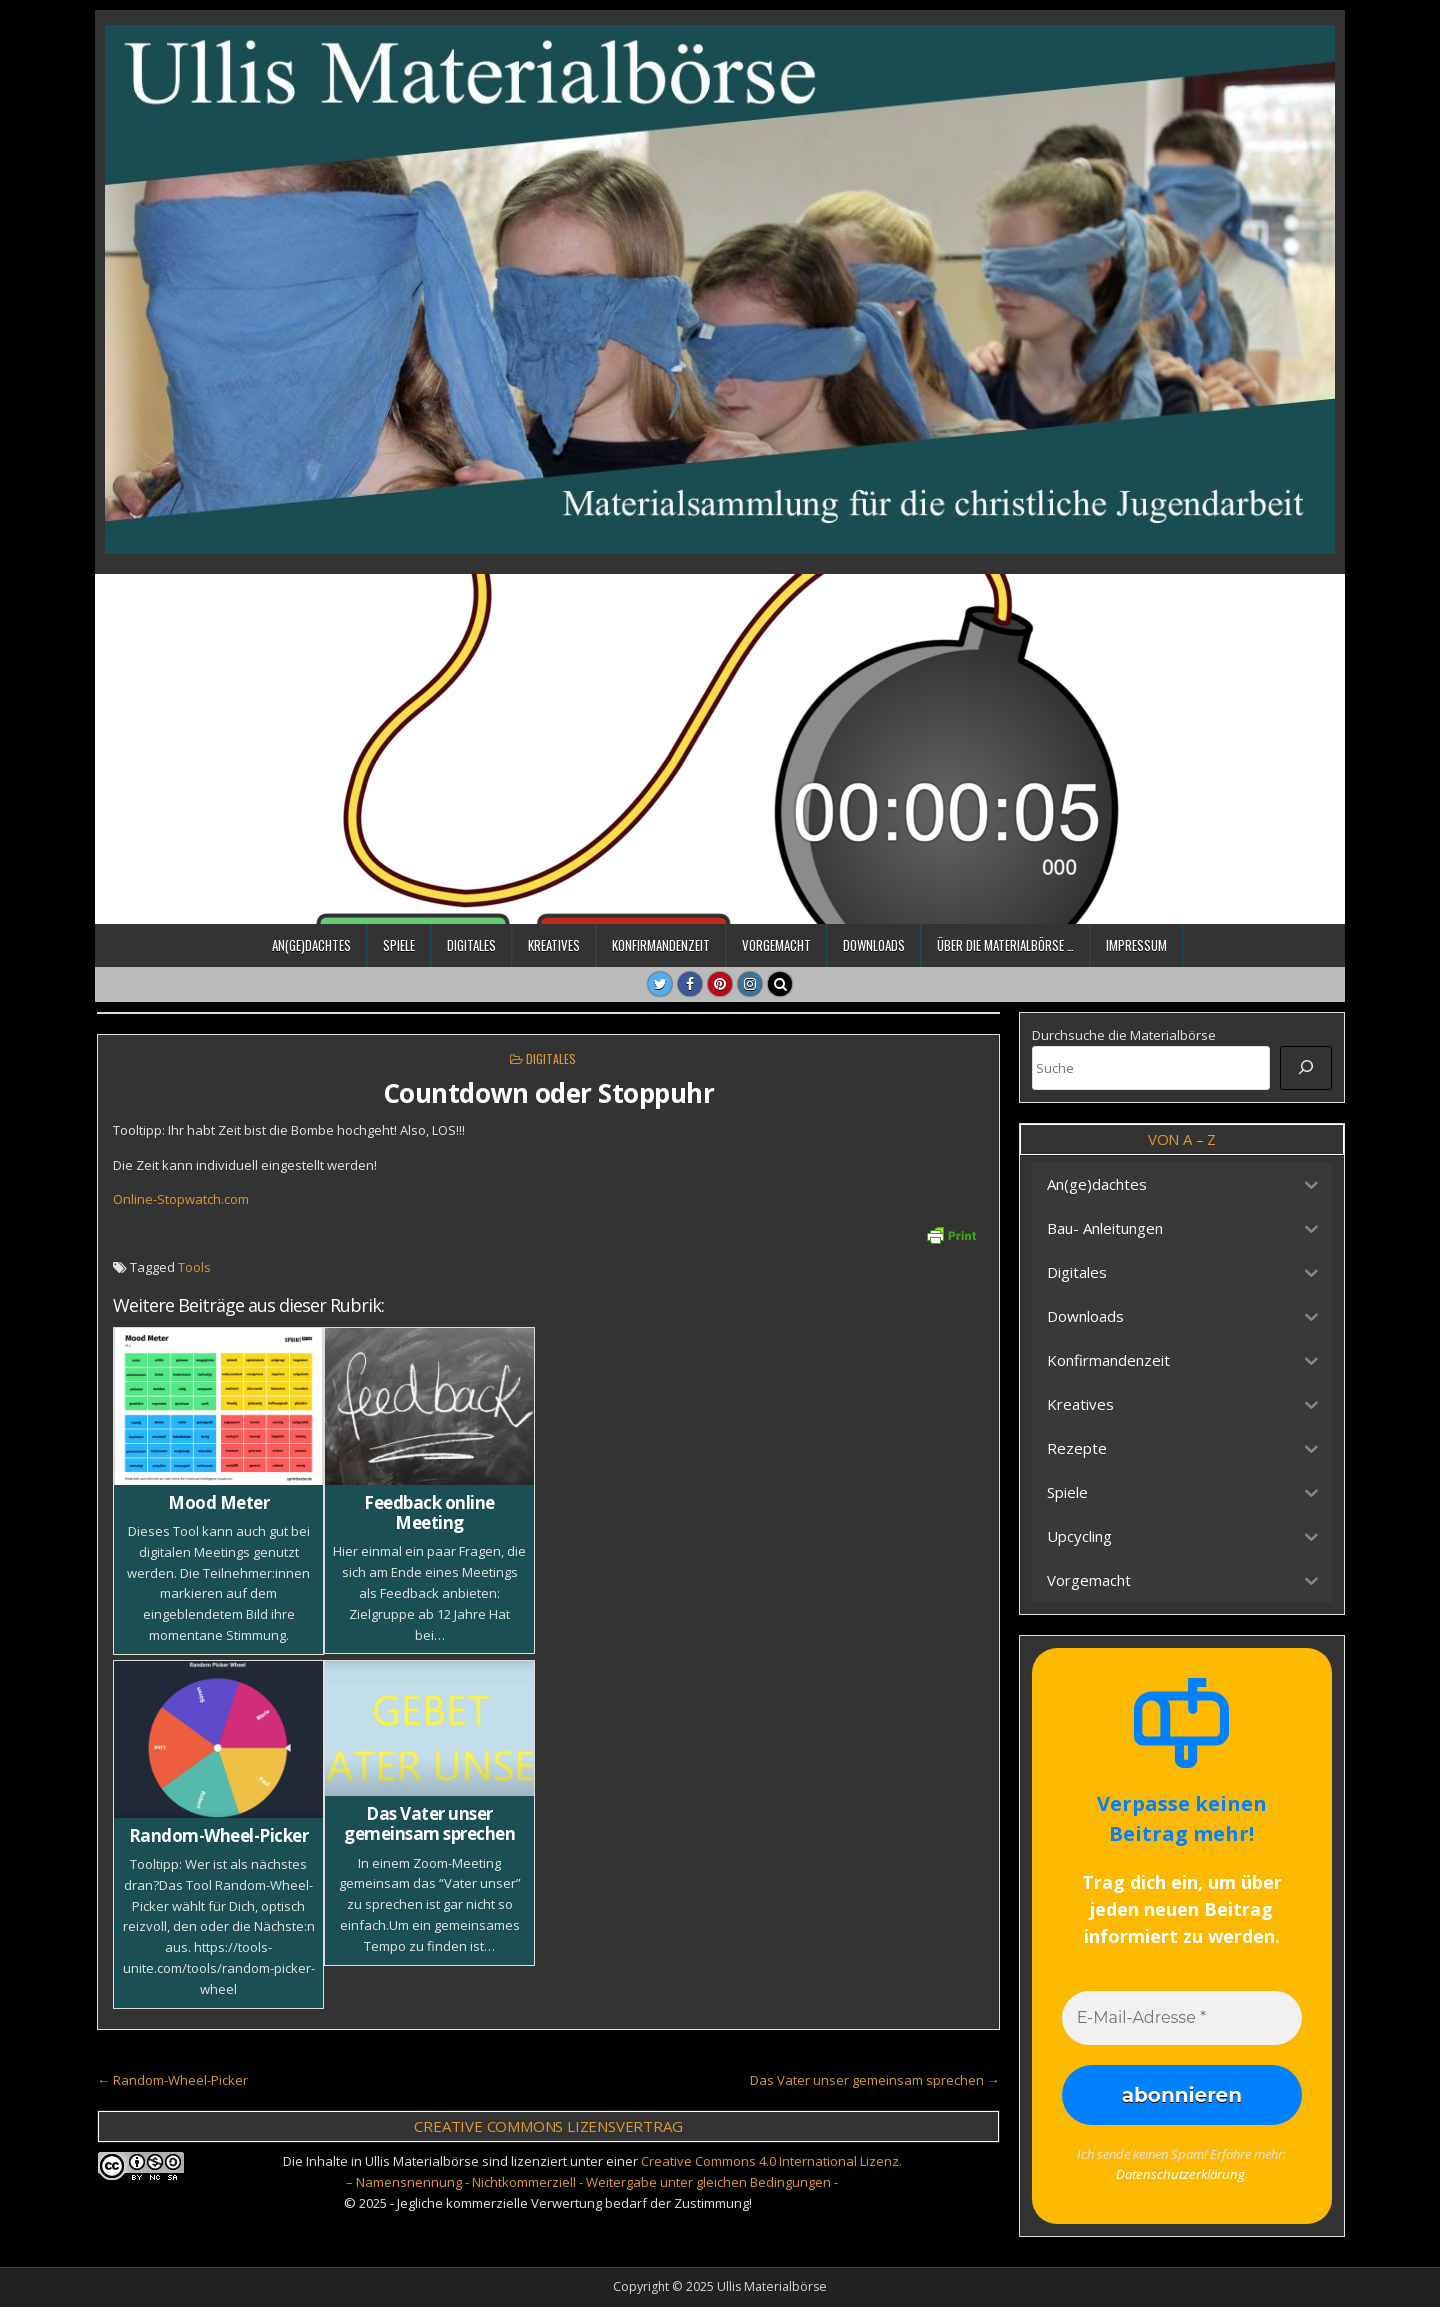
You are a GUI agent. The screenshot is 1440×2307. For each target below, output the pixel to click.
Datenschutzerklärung (1180, 2174)
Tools (194, 1267)
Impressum (1136, 945)
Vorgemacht (776, 945)
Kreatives (554, 945)
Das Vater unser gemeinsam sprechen (429, 1823)
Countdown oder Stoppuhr (549, 1093)
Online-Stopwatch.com (181, 1199)
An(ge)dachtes (311, 945)
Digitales (471, 945)
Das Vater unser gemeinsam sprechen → (875, 2080)
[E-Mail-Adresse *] (1182, 2018)
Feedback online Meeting (429, 1512)
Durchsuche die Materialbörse (1124, 1035)
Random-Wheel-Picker (219, 1835)
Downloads (874, 945)
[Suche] (1306, 1068)
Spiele (399, 945)
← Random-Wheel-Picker (172, 2080)
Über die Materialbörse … (1005, 945)
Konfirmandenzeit (661, 945)
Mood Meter (218, 1502)
